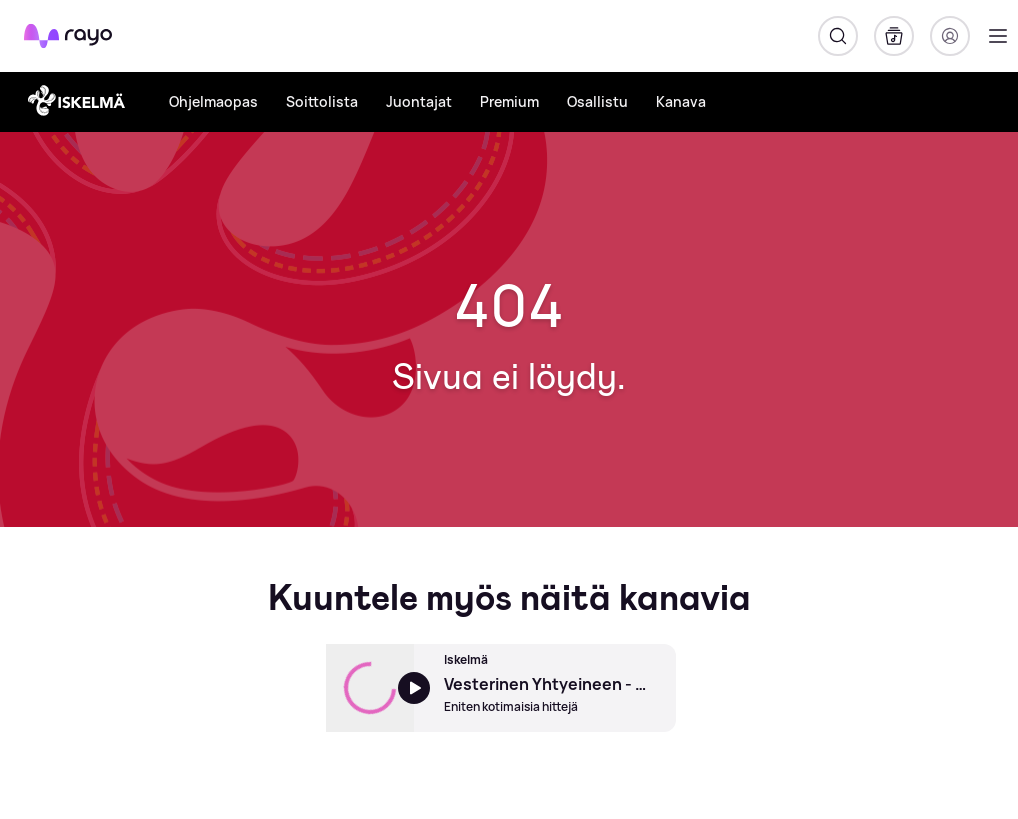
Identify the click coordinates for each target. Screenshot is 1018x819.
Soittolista (322, 101)
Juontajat (419, 101)
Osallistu (597, 101)
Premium (509, 101)
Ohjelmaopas (213, 101)
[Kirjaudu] (950, 36)
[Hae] (838, 36)
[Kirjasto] (894, 36)
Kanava (681, 101)
